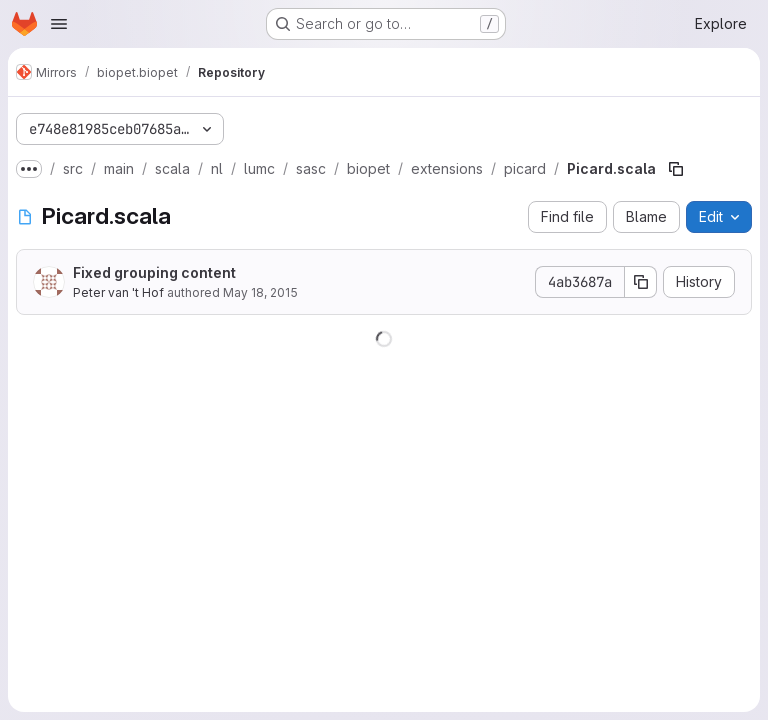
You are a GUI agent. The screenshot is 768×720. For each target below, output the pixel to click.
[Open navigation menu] (59, 24)
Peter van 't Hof (118, 292)
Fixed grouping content (154, 272)
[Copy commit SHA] (641, 282)
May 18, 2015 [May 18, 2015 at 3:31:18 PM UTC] (260, 292)
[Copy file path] (676, 169)
